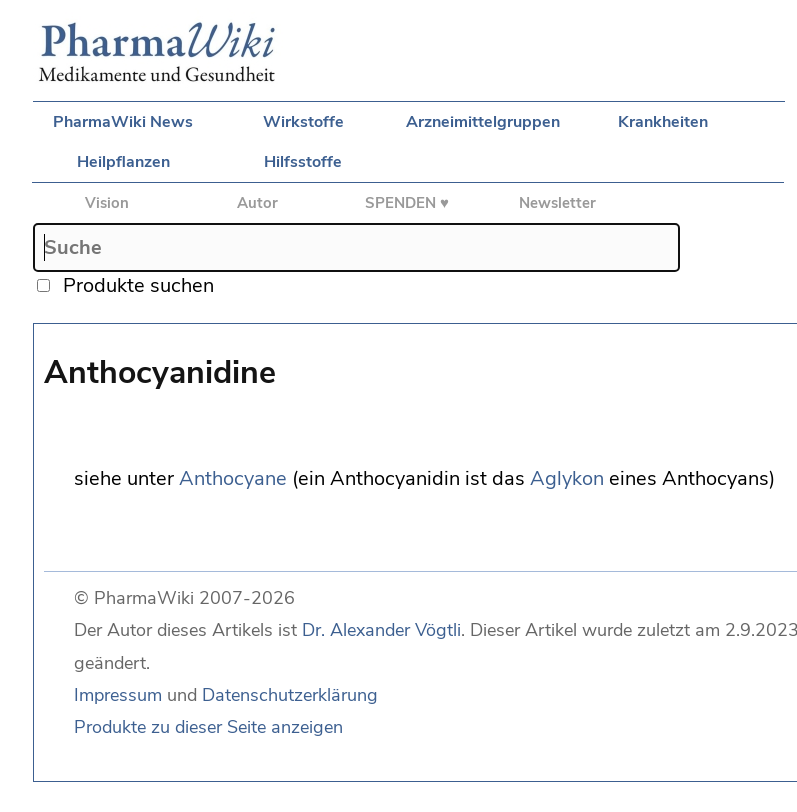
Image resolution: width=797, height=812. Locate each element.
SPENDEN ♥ (407, 203)
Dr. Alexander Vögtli (381, 630)
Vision (107, 203)
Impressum (118, 695)
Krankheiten (663, 122)
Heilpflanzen (123, 162)
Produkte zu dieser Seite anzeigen (208, 727)
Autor (257, 203)
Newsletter (557, 203)
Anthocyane (233, 478)
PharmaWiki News (123, 122)
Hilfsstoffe (303, 162)
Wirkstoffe (303, 122)
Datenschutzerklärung (290, 695)
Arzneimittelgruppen (483, 122)
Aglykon (567, 478)
